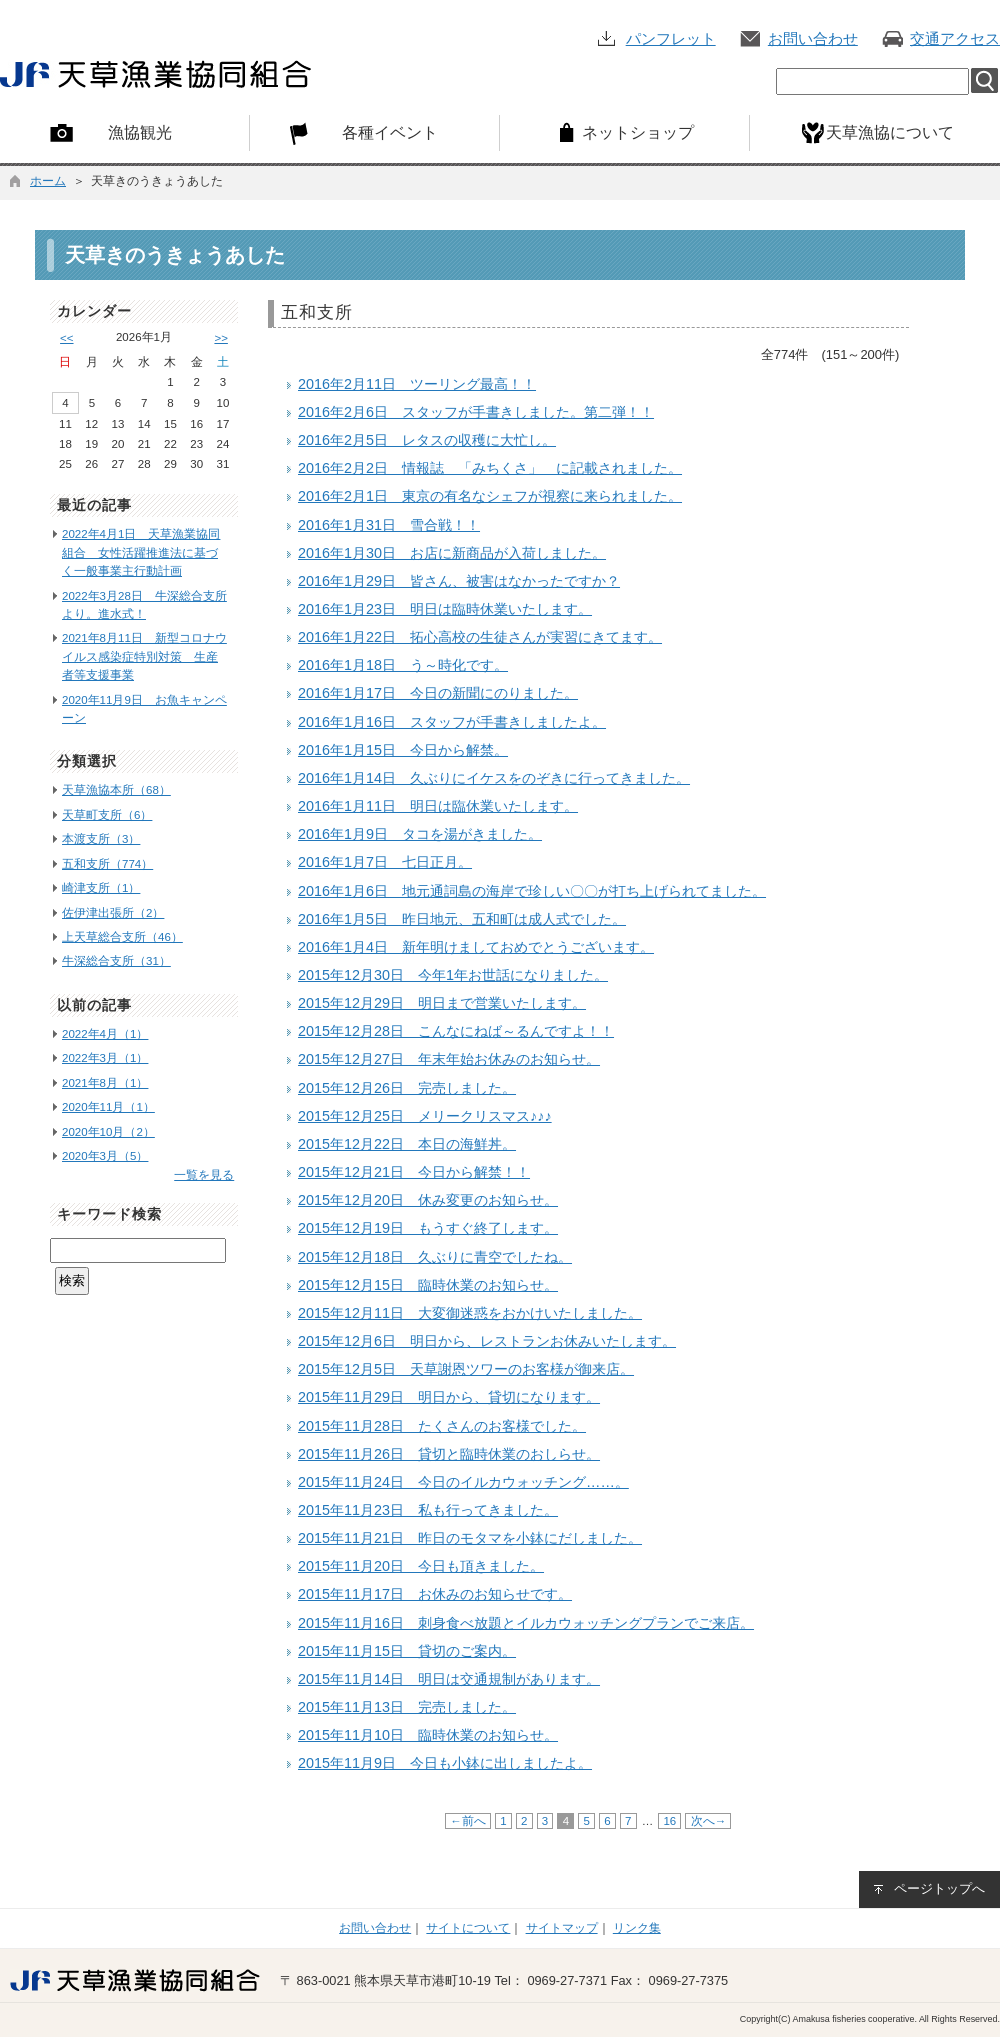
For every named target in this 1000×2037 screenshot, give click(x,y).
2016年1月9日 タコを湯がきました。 (420, 834)
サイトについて (468, 1928)
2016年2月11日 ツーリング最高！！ (417, 384)
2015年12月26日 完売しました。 (407, 1088)
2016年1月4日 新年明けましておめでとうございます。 (476, 947)
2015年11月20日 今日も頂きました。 (421, 1566)
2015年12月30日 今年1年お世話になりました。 (453, 975)
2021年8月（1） (105, 1083)
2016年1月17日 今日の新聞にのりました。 (438, 693)
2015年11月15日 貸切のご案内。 (407, 1651)
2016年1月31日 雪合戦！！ (389, 525)
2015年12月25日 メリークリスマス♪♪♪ (425, 1116)
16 (669, 1821)
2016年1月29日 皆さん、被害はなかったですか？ (459, 581)
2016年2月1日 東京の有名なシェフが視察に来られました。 (490, 496)
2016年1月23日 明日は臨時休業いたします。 (445, 609)
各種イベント (390, 132)
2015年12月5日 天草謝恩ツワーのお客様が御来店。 (466, 1369)
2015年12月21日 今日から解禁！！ (414, 1172)
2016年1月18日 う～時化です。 (403, 665)
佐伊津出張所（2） (113, 913)
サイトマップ (562, 1928)
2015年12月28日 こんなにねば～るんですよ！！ (456, 1031)
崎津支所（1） (101, 888)
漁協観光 (140, 132)
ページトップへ (939, 1888)
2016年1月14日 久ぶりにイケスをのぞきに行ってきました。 (494, 778)
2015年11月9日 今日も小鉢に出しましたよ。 (445, 1763)
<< (66, 338)
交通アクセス (955, 38)
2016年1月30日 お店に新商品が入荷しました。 (452, 553)
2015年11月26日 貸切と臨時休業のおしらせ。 (449, 1454)
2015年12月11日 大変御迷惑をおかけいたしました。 (470, 1313)
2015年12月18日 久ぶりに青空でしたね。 (435, 1257)
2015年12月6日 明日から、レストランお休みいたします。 (487, 1341)
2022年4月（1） (105, 1034)
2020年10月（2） (108, 1132)
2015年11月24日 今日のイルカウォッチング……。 (463, 1482)
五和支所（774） (107, 864)
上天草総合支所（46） (122, 937)
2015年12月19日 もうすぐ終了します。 (428, 1228)
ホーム (48, 181)
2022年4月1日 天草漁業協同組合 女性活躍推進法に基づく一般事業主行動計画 (141, 552)
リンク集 (637, 1928)
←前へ (468, 1821)
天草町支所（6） (107, 815)
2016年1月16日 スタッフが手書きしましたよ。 (452, 722)
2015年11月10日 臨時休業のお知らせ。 (428, 1735)
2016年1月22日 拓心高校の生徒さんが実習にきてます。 (480, 637)
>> (220, 338)
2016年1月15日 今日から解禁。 (403, 750)
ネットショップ (638, 132)
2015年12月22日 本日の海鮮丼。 (407, 1144)
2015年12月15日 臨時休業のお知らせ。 (428, 1285)
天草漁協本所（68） (116, 790)
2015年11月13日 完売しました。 (407, 1707)
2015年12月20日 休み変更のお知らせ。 (428, 1200)
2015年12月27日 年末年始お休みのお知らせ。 (449, 1059)
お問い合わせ (813, 38)
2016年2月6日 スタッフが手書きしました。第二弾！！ (476, 412)
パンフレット (671, 38)
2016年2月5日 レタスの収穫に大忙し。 (427, 440)
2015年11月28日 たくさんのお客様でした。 (442, 1426)
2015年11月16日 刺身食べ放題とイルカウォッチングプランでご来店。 (526, 1623)
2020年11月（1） (108, 1107)
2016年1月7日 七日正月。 (385, 862)
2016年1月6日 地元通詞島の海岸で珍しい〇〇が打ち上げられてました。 (532, 891)
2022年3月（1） (105, 1058)
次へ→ (708, 1821)
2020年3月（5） (105, 1156)
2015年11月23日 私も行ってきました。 (428, 1510)
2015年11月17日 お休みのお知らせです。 (435, 1594)
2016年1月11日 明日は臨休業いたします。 (438, 806)
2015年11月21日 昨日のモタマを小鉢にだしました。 (470, 1538)
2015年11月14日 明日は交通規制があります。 (449, 1679)
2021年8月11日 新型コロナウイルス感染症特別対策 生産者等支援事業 (144, 656)
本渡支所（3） (101, 839)
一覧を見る (204, 1175)
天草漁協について (890, 132)
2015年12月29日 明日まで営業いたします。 (442, 1003)
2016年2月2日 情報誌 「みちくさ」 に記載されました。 (490, 468)
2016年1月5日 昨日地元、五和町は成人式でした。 (462, 919)
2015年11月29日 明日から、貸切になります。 (449, 1397)
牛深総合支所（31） (116, 961)
